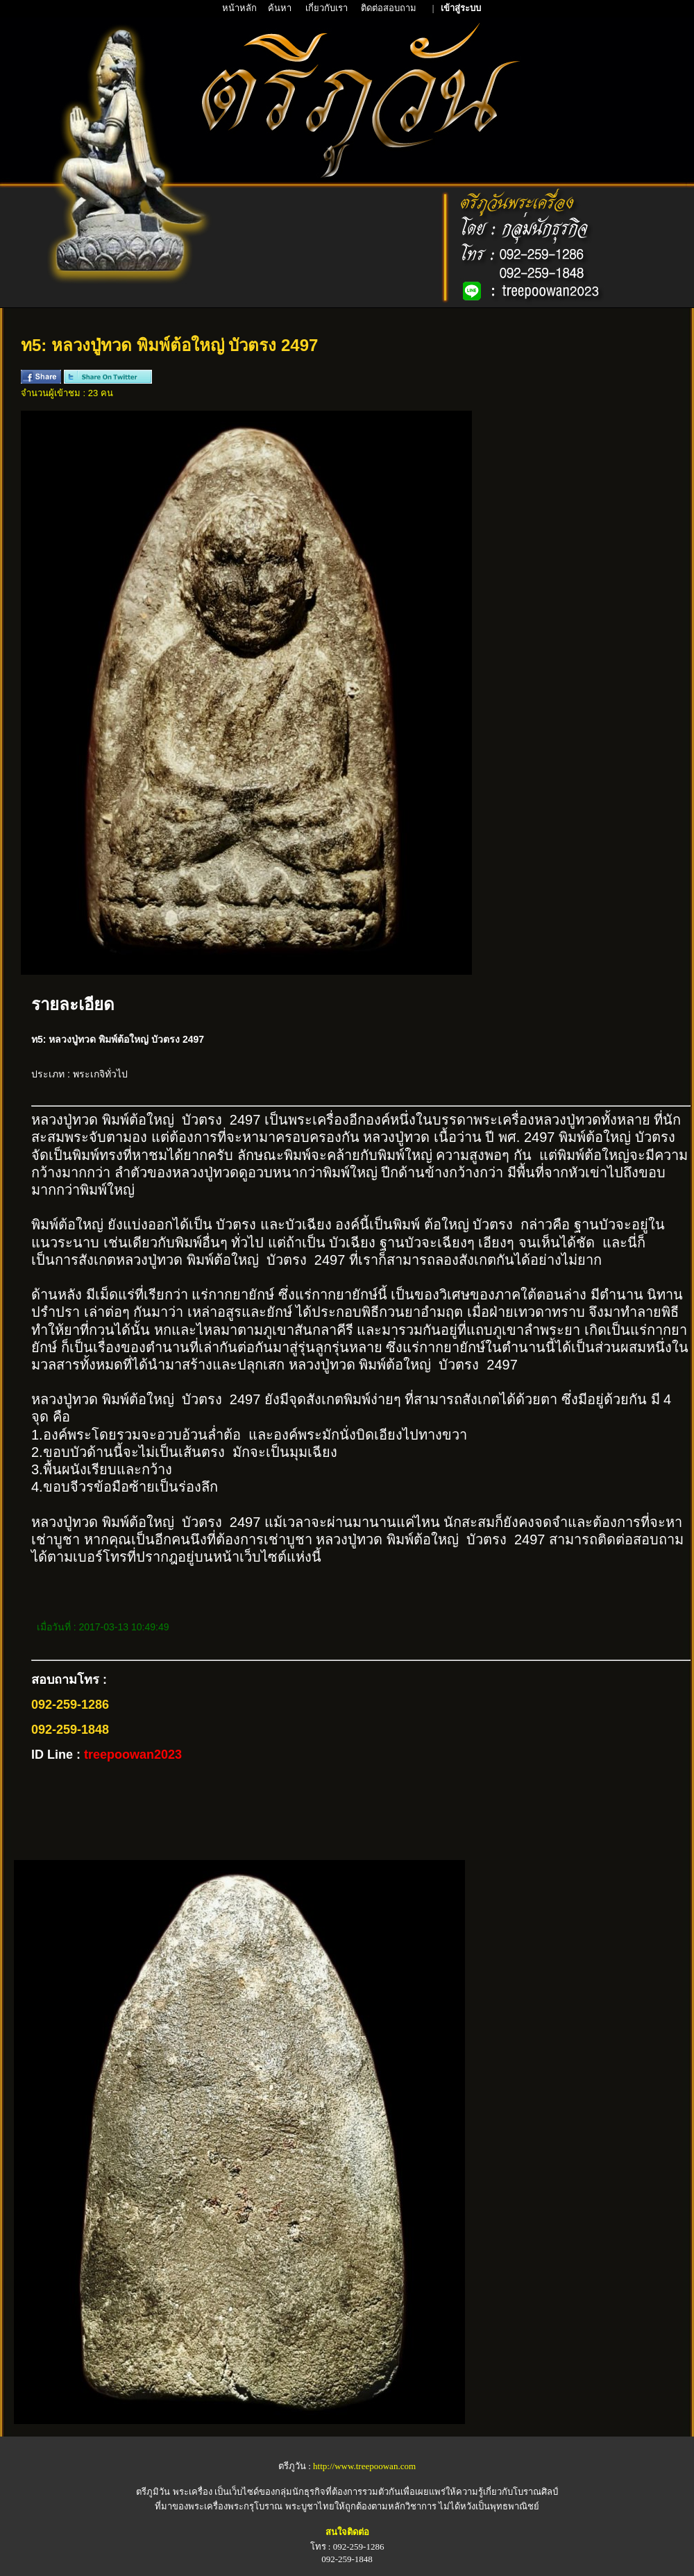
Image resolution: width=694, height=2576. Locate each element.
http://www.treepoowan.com (364, 2466)
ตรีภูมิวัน (153, 2492)
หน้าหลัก (240, 8)
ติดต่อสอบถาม (389, 8)
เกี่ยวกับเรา (327, 8)
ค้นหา (279, 8)
